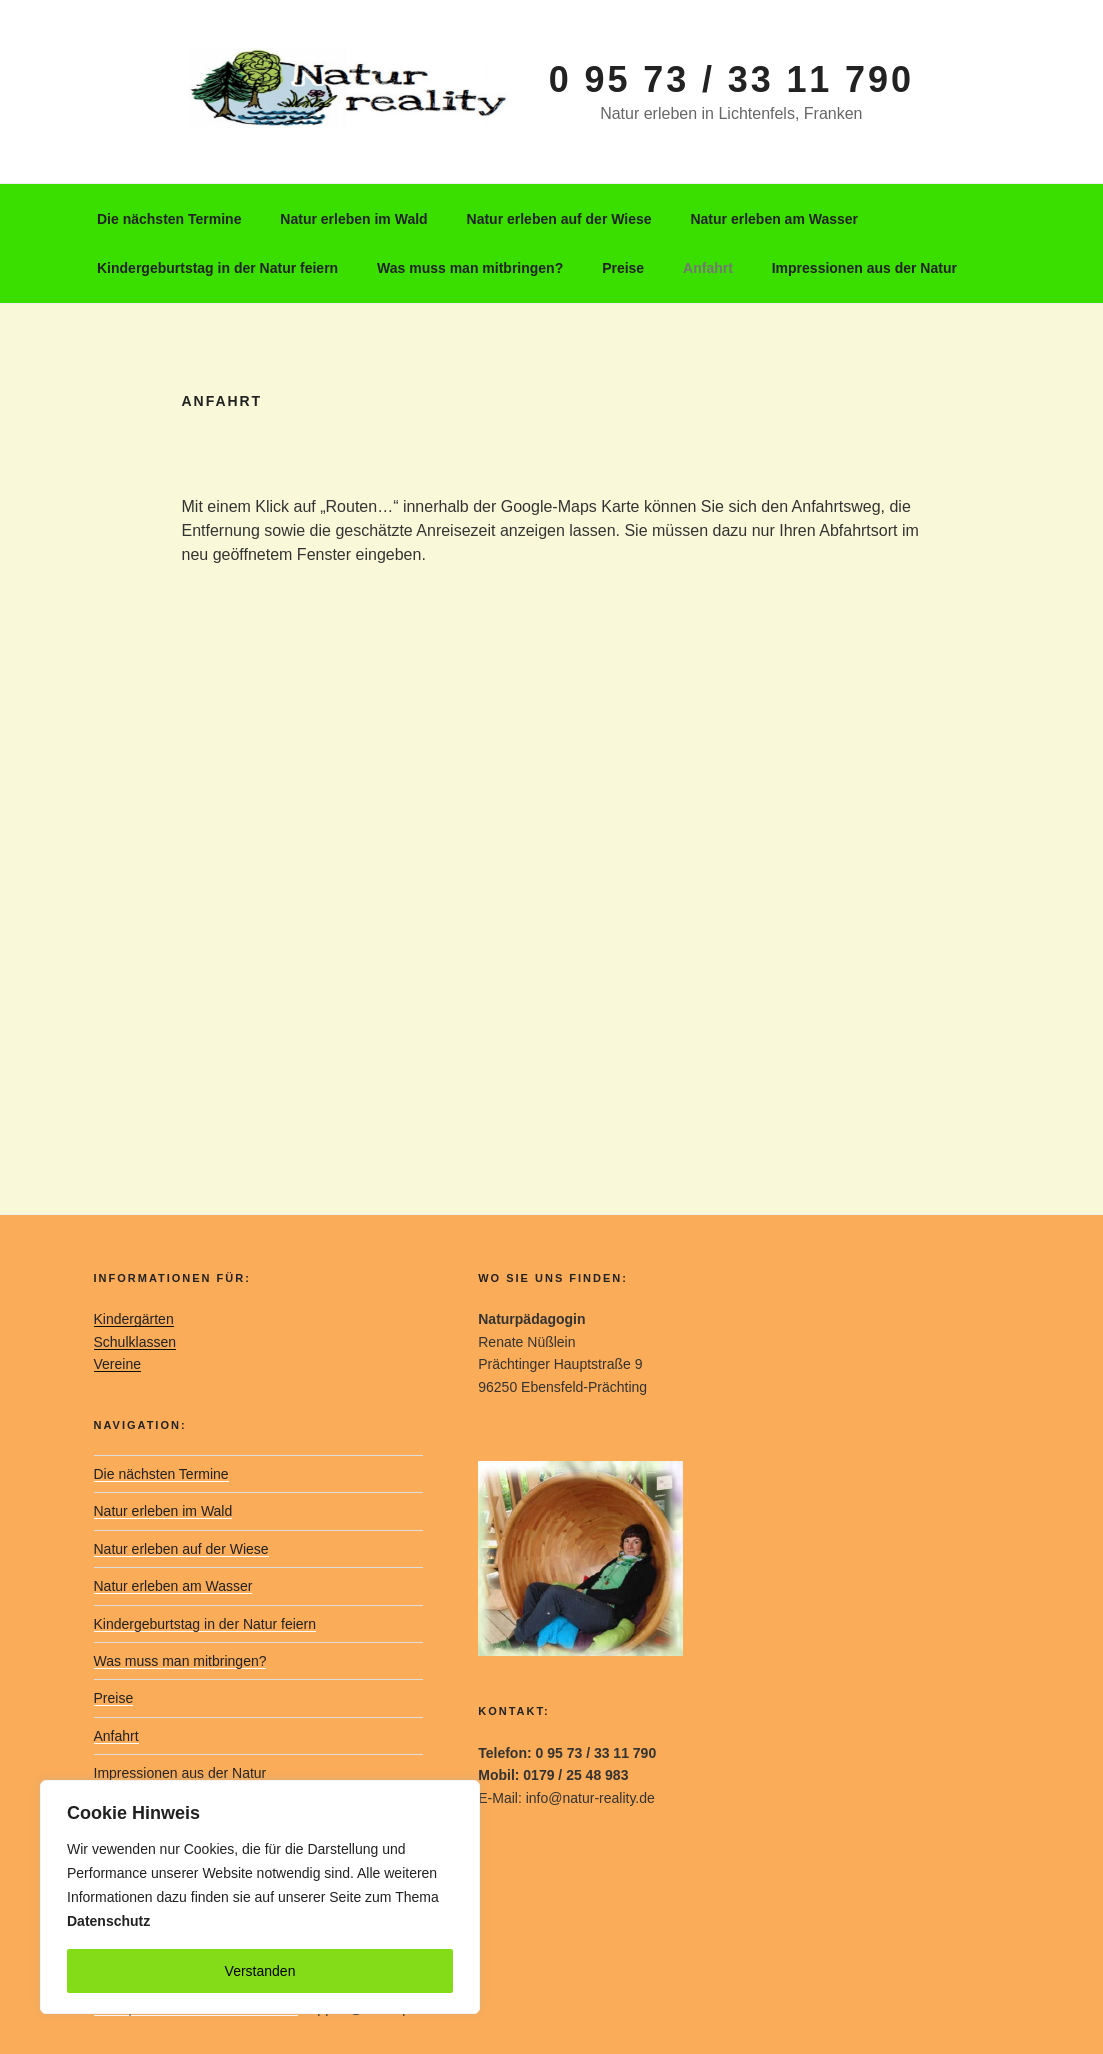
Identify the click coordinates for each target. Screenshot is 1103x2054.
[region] (260, 1897)
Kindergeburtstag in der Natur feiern (217, 268)
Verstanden (260, 1971)
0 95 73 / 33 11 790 (731, 79)
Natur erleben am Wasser (774, 219)
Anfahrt (708, 268)
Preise (623, 268)
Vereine (117, 1364)
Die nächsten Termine (169, 219)
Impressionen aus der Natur (864, 268)
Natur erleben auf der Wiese (559, 219)
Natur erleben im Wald (353, 219)
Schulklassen (135, 1342)
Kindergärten (134, 1319)
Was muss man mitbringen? (470, 268)
